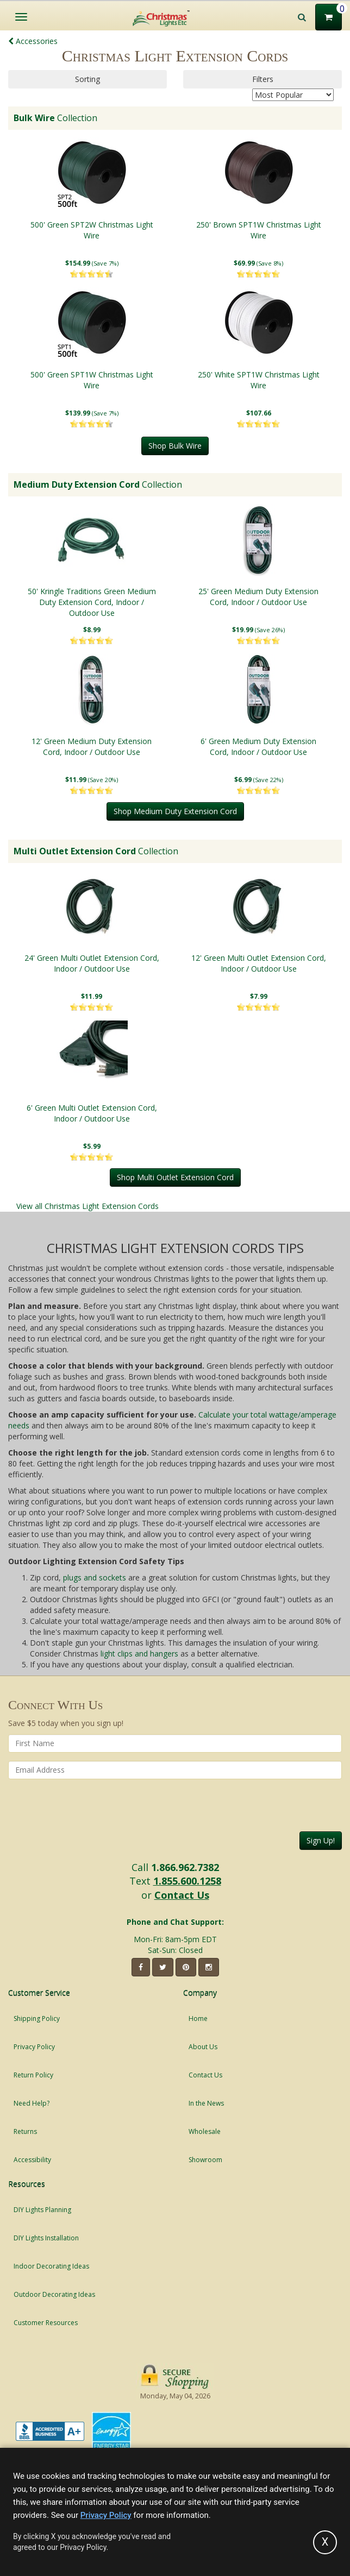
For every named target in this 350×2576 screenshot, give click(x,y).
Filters (262, 79)
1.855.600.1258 (187, 1880)
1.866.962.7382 (185, 1867)
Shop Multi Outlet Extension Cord (175, 1177)
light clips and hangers (139, 1653)
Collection (55, 118)
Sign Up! (321, 1840)
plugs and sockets (94, 1577)
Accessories (33, 41)
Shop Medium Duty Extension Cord (175, 811)
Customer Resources (46, 2322)
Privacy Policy (34, 2046)
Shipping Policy (37, 2018)
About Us (203, 2046)
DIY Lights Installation (46, 2238)
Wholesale (205, 2131)
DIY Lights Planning (42, 2209)
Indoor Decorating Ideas (51, 2266)
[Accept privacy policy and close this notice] (325, 2542)
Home (198, 2018)
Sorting (87, 79)
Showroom (205, 2159)
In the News (206, 2103)
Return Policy (33, 2075)
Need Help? (31, 2103)
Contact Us (181, 1894)
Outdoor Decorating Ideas (54, 2294)
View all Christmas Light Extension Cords (87, 1206)
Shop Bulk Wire (175, 445)
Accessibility (32, 2159)
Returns (25, 2131)
